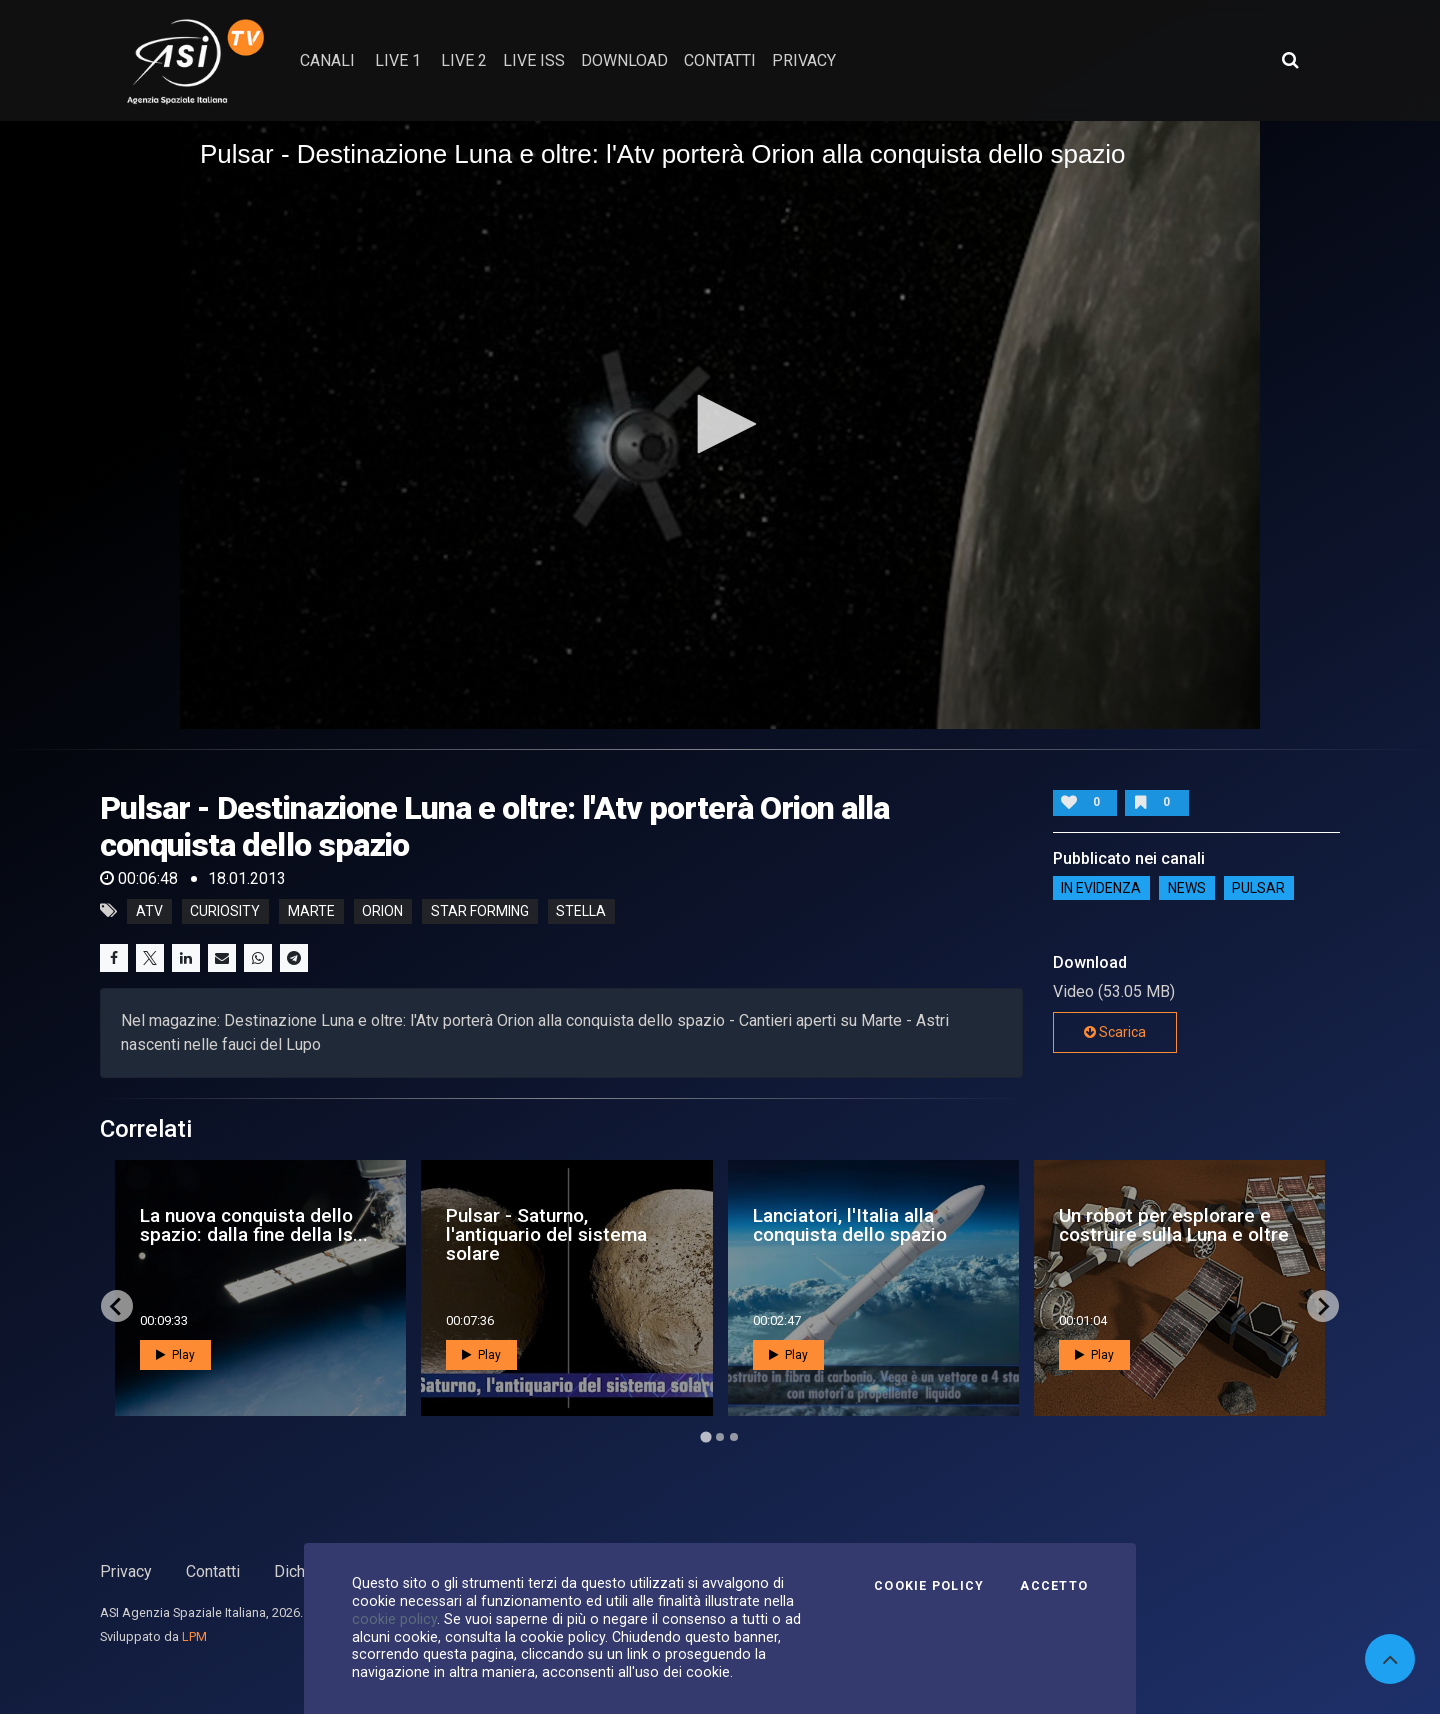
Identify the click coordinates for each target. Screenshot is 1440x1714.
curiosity (225, 911)
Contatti (213, 1571)
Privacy (126, 1571)
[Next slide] (1323, 1306)
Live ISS (534, 60)
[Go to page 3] (734, 1437)
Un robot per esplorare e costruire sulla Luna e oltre (1174, 1225)
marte (311, 911)
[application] (720, 425)
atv (149, 911)
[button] (720, 424)
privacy (804, 60)
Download (624, 60)
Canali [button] (327, 60)
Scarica (1115, 1032)
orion (382, 911)
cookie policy (394, 1619)
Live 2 (464, 60)
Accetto (1054, 1586)
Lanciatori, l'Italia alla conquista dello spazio (850, 1225)
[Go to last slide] (117, 1306)
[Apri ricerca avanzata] (1290, 60)
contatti (720, 60)
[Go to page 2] (720, 1437)
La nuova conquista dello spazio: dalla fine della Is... (254, 1225)
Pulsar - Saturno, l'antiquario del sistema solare (546, 1234)
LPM (194, 1636)
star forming (480, 911)
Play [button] (175, 1355)
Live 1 (398, 60)
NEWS (1187, 888)
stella (581, 911)
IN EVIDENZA (1101, 888)
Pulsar (1258, 888)
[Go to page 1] (705, 1437)
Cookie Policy (929, 1586)
